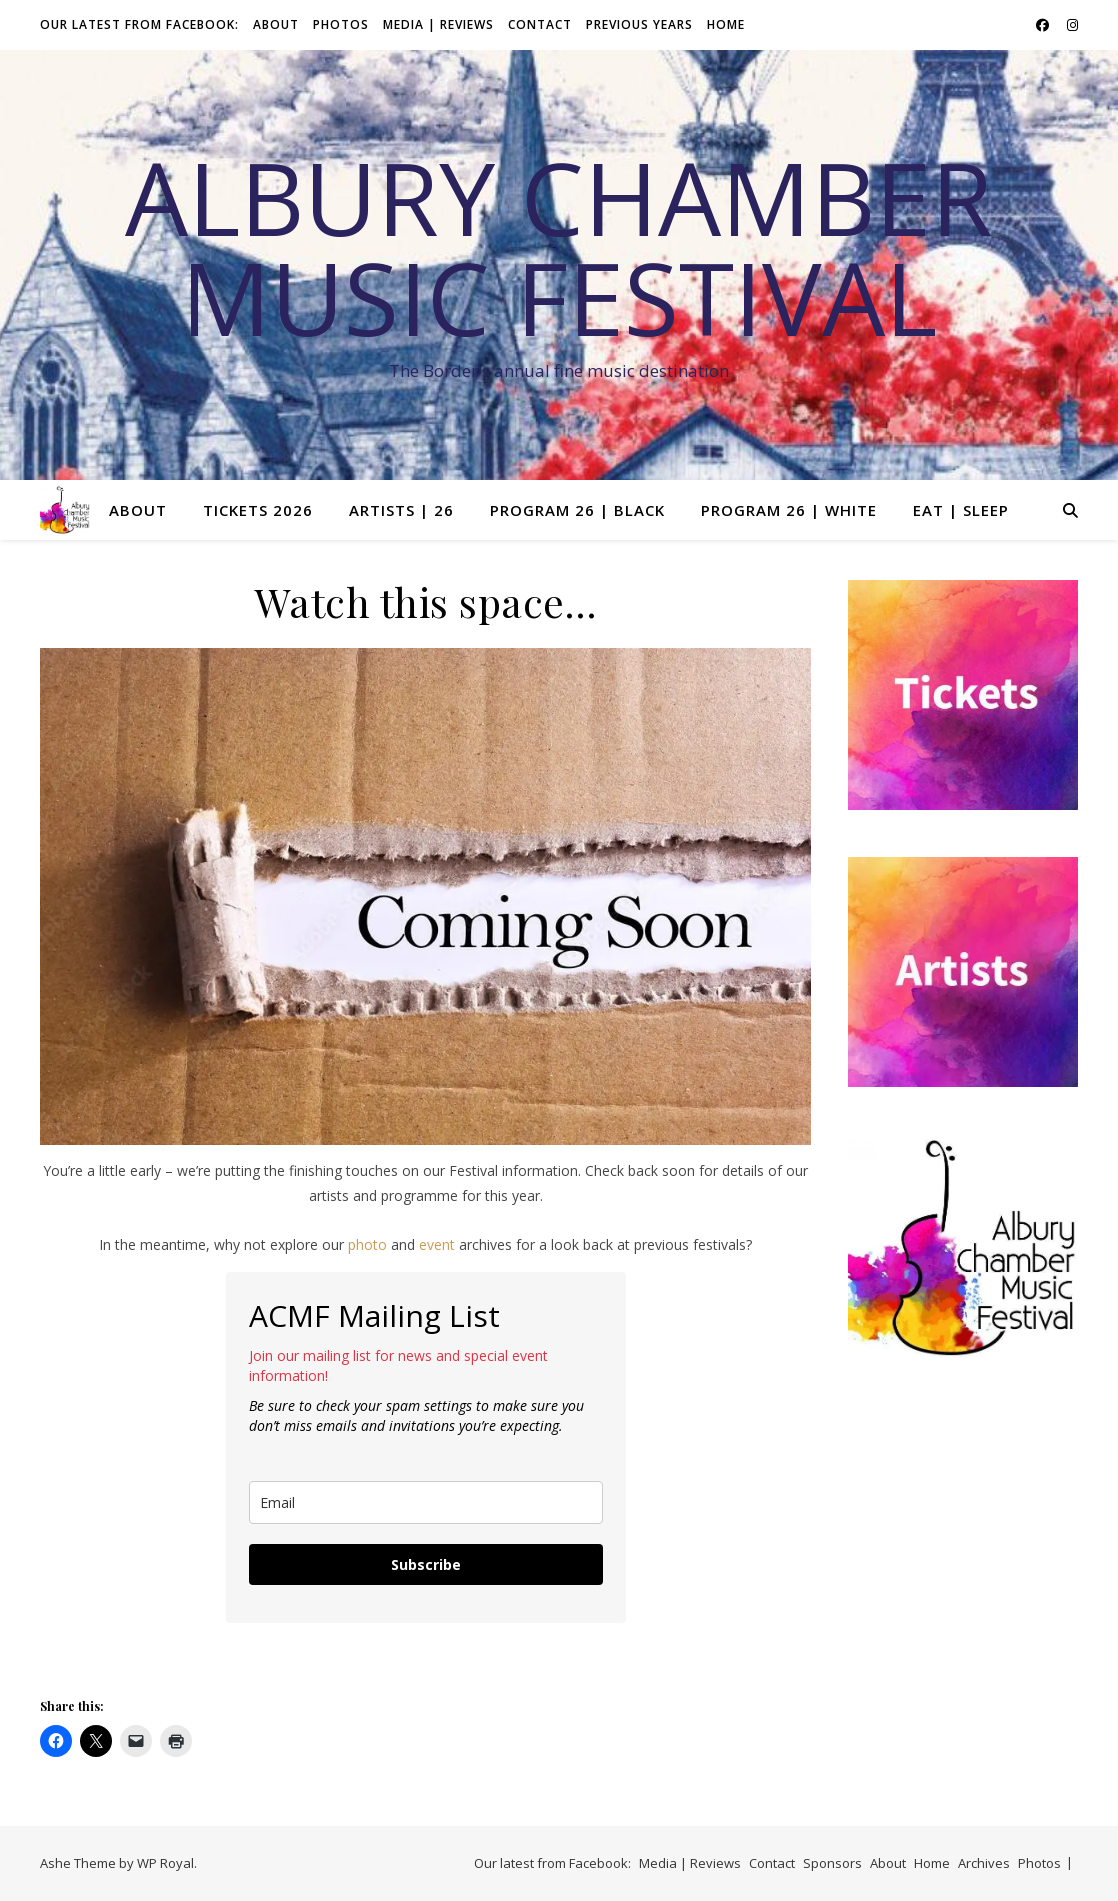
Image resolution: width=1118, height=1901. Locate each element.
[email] (426, 1502)
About (276, 24)
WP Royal (165, 1863)
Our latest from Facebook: (139, 24)
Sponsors (832, 1863)
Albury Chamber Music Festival (559, 247)
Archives (984, 1863)
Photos (341, 24)
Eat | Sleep (961, 510)
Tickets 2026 (258, 510)
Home (726, 24)
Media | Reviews (438, 24)
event (437, 1244)
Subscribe (426, 1564)
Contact (540, 24)
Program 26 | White (789, 510)
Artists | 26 (401, 510)
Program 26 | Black (577, 510)
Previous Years (639, 24)
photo (367, 1244)
